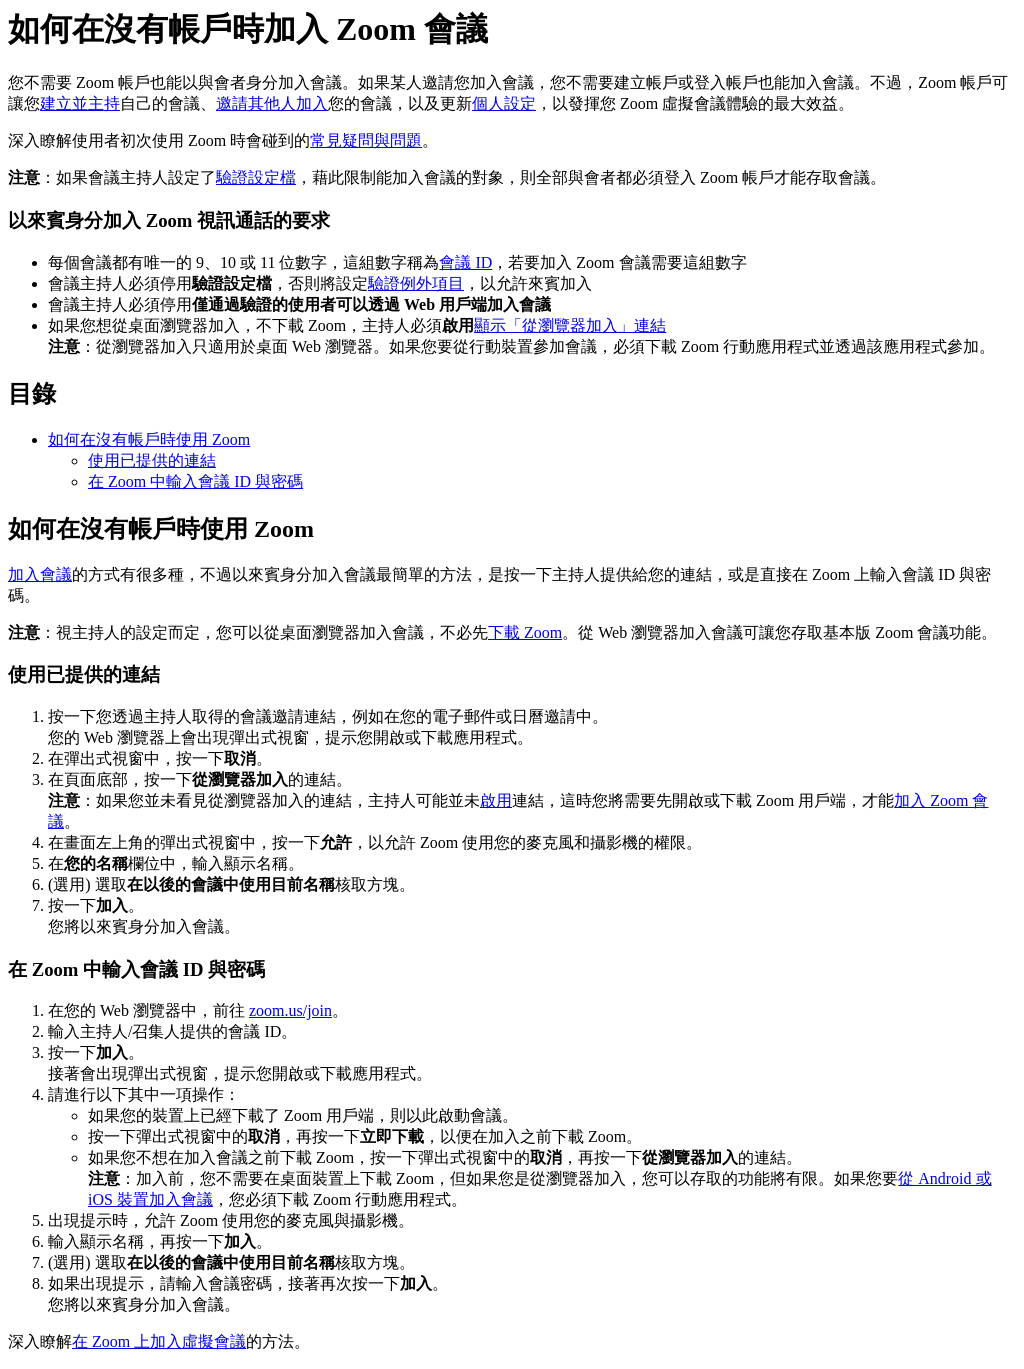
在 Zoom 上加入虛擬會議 (159, 1341)
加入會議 (40, 574)
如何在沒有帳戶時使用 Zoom (149, 439)
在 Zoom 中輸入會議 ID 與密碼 (195, 481)
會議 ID (465, 262)
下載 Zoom (525, 632)
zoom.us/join (290, 1010)
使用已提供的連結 (152, 460)
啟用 (496, 800)
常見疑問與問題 (366, 140)
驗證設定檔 (256, 177)
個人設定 (504, 103)
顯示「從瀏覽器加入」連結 (570, 325)
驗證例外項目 (416, 283)
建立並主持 (80, 103)
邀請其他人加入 (272, 103)
